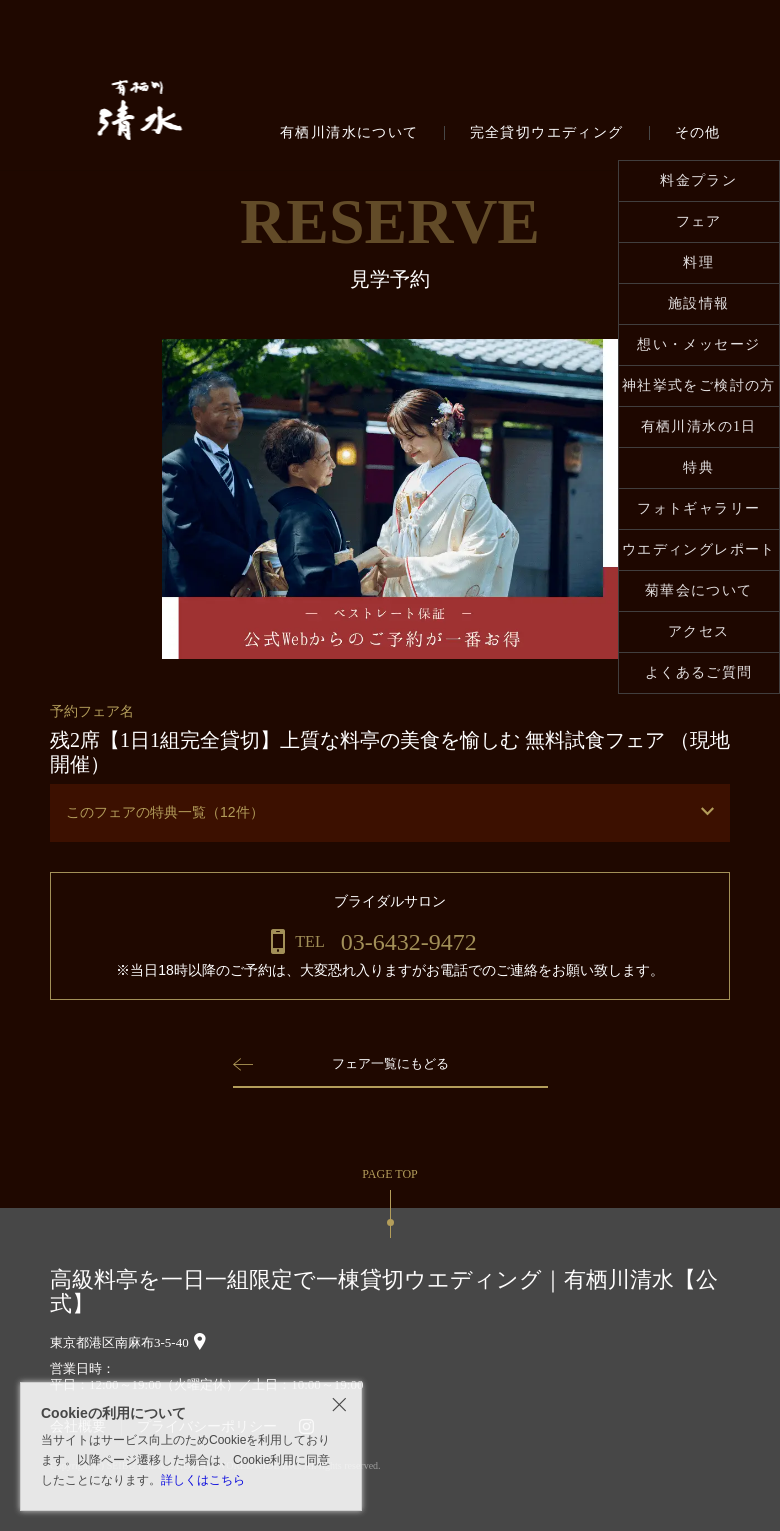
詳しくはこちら (203, 1480)
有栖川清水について (349, 133)
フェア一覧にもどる (390, 1063)
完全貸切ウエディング (547, 133)
